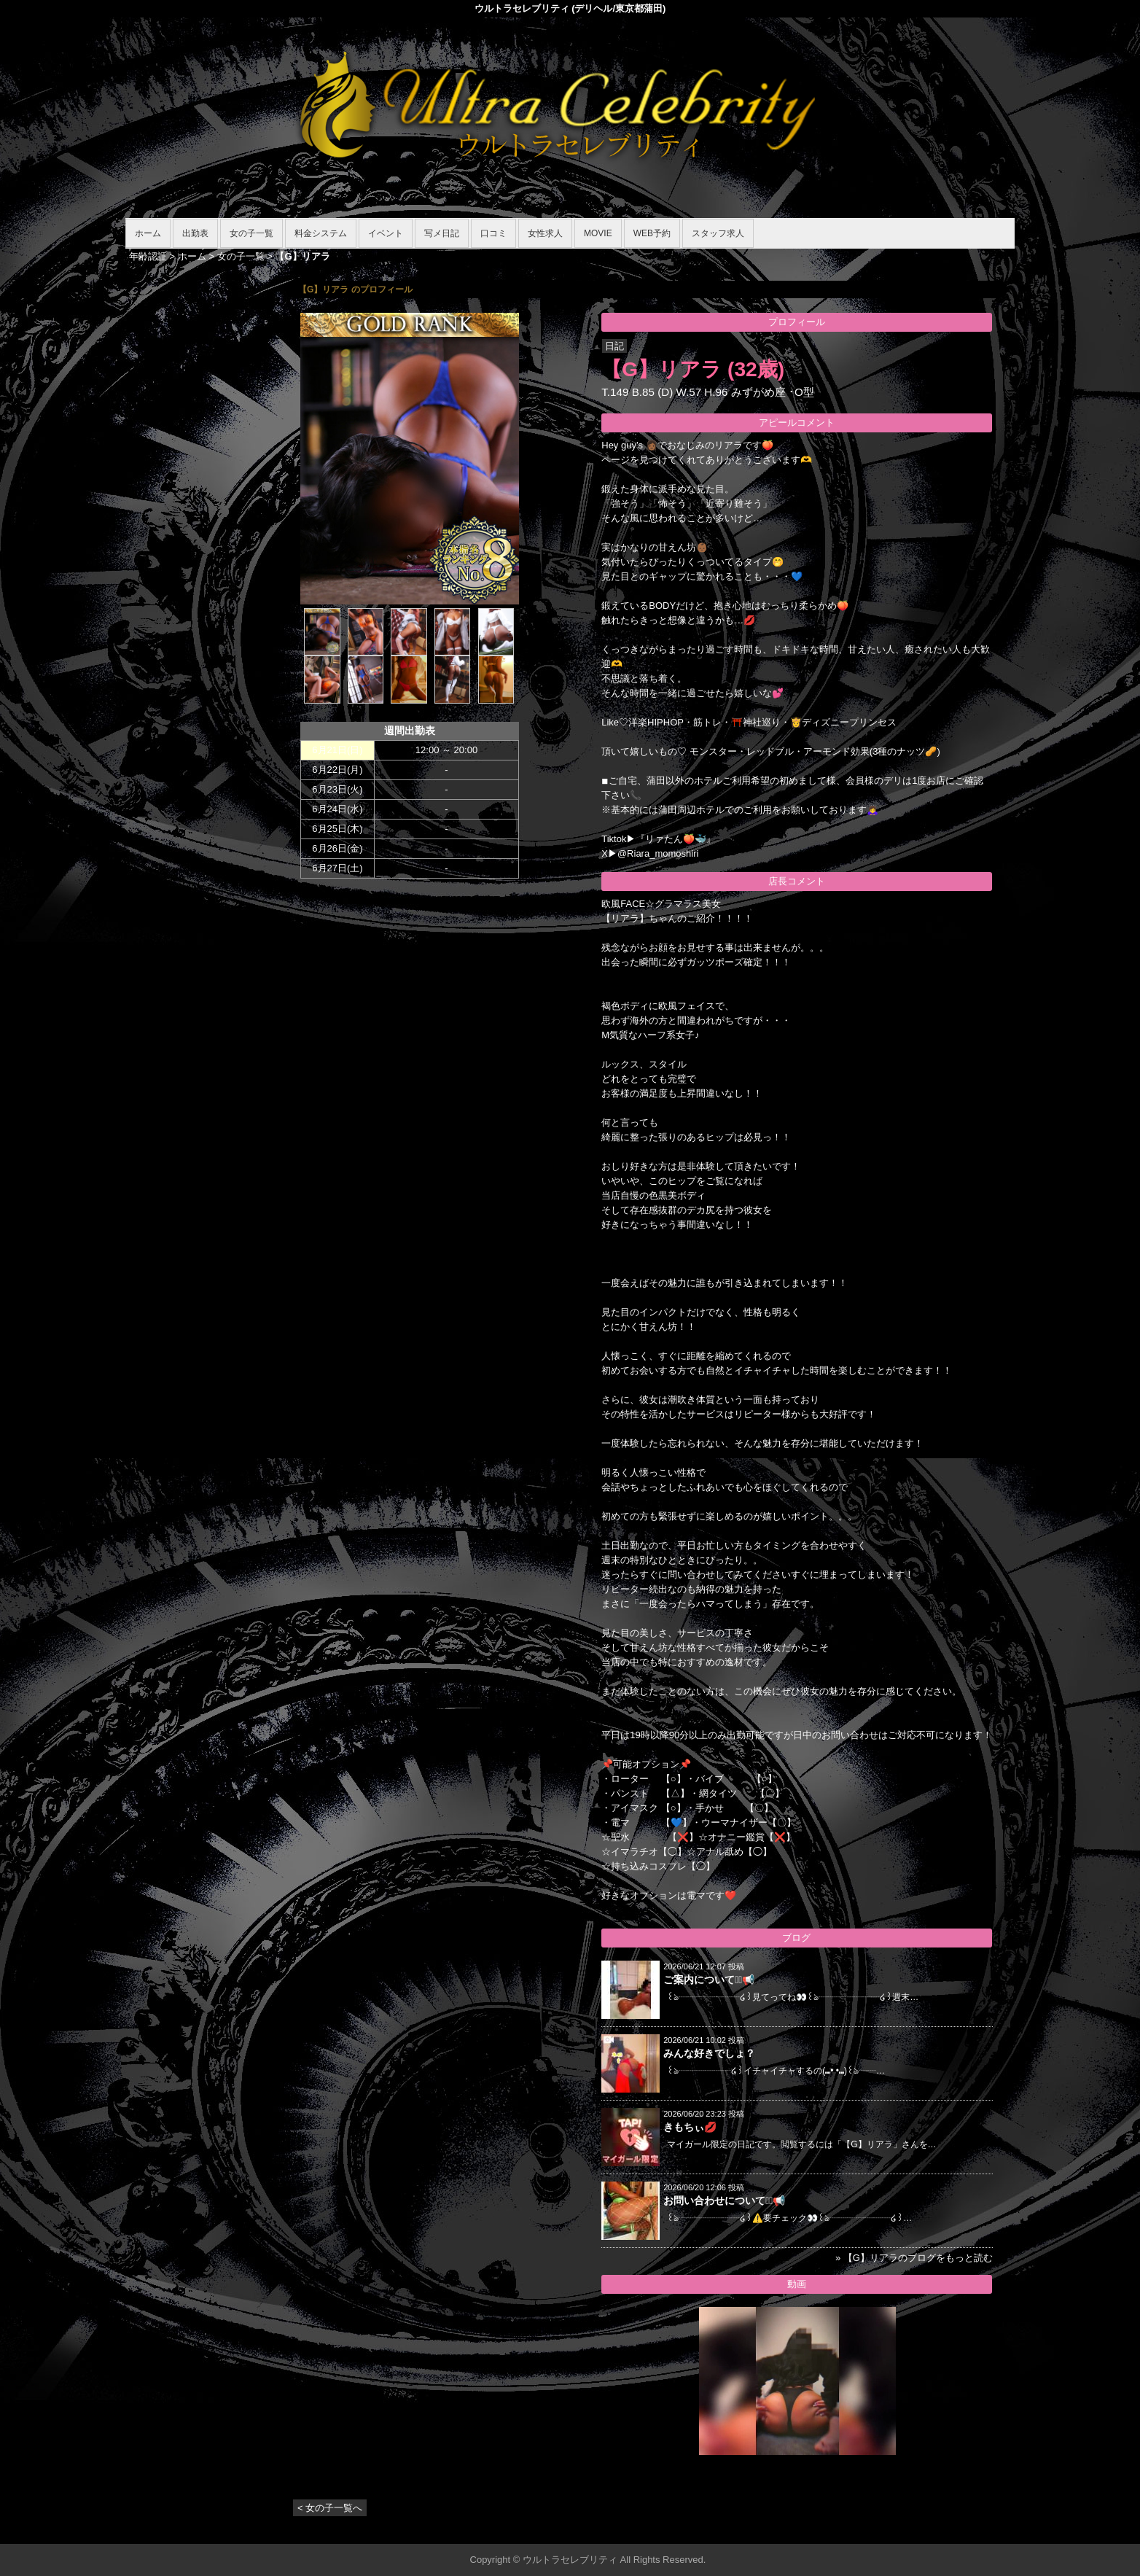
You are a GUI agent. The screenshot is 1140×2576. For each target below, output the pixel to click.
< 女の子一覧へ (329, 2507)
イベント (385, 233)
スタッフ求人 (718, 233)
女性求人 (545, 233)
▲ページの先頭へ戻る (960, 2530)
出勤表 (195, 233)
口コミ (493, 233)
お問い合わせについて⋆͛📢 (724, 2200)
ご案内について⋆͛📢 (708, 1979)
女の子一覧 (251, 233)
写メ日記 (441, 233)
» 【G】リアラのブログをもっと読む (914, 2257)
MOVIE (598, 233)
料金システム (320, 233)
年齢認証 (148, 256)
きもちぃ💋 (690, 2127)
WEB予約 (652, 233)
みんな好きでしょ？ (709, 2053)
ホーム (148, 233)
